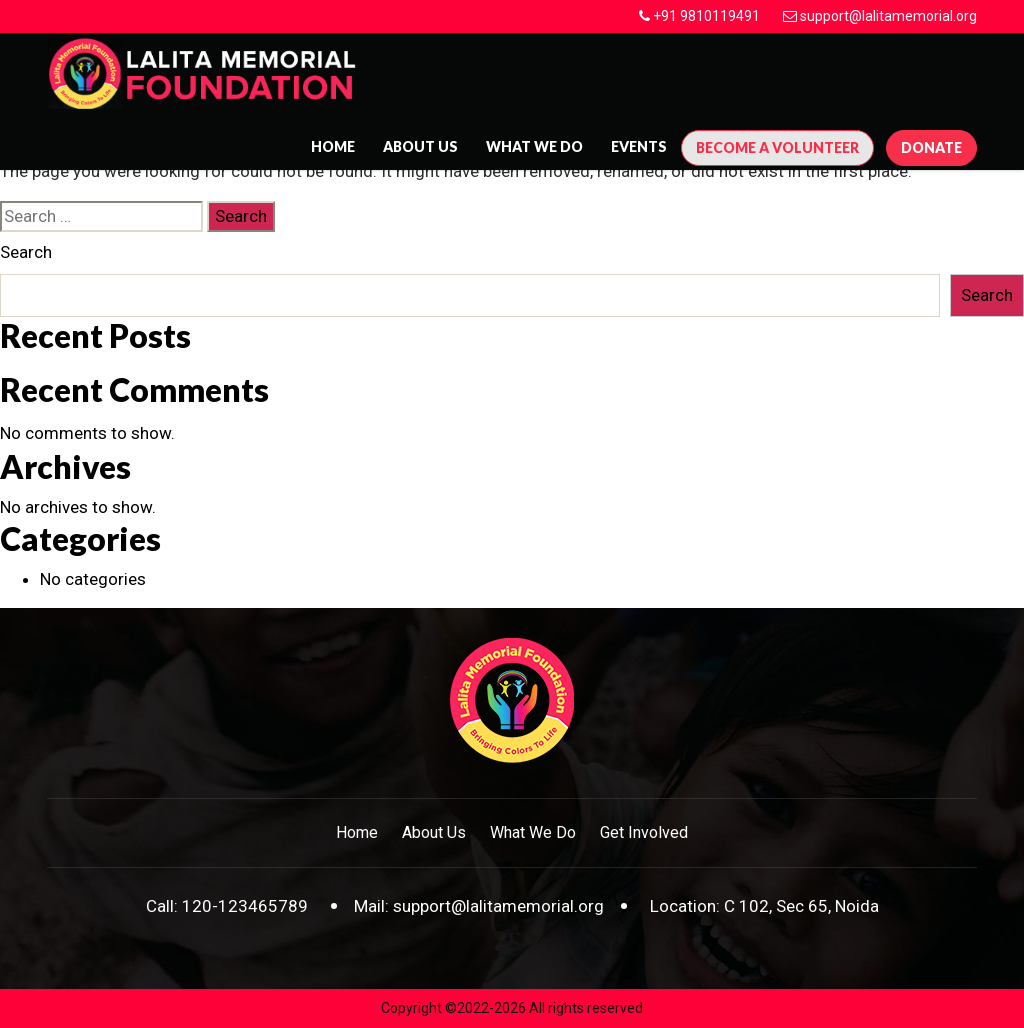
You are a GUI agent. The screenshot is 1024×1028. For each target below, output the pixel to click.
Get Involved (644, 832)
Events (639, 146)
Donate (931, 147)
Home (333, 146)
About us (420, 146)
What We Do (534, 146)
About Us (434, 832)
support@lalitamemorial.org (888, 16)
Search (26, 252)
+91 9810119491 (706, 16)
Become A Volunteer (777, 147)
